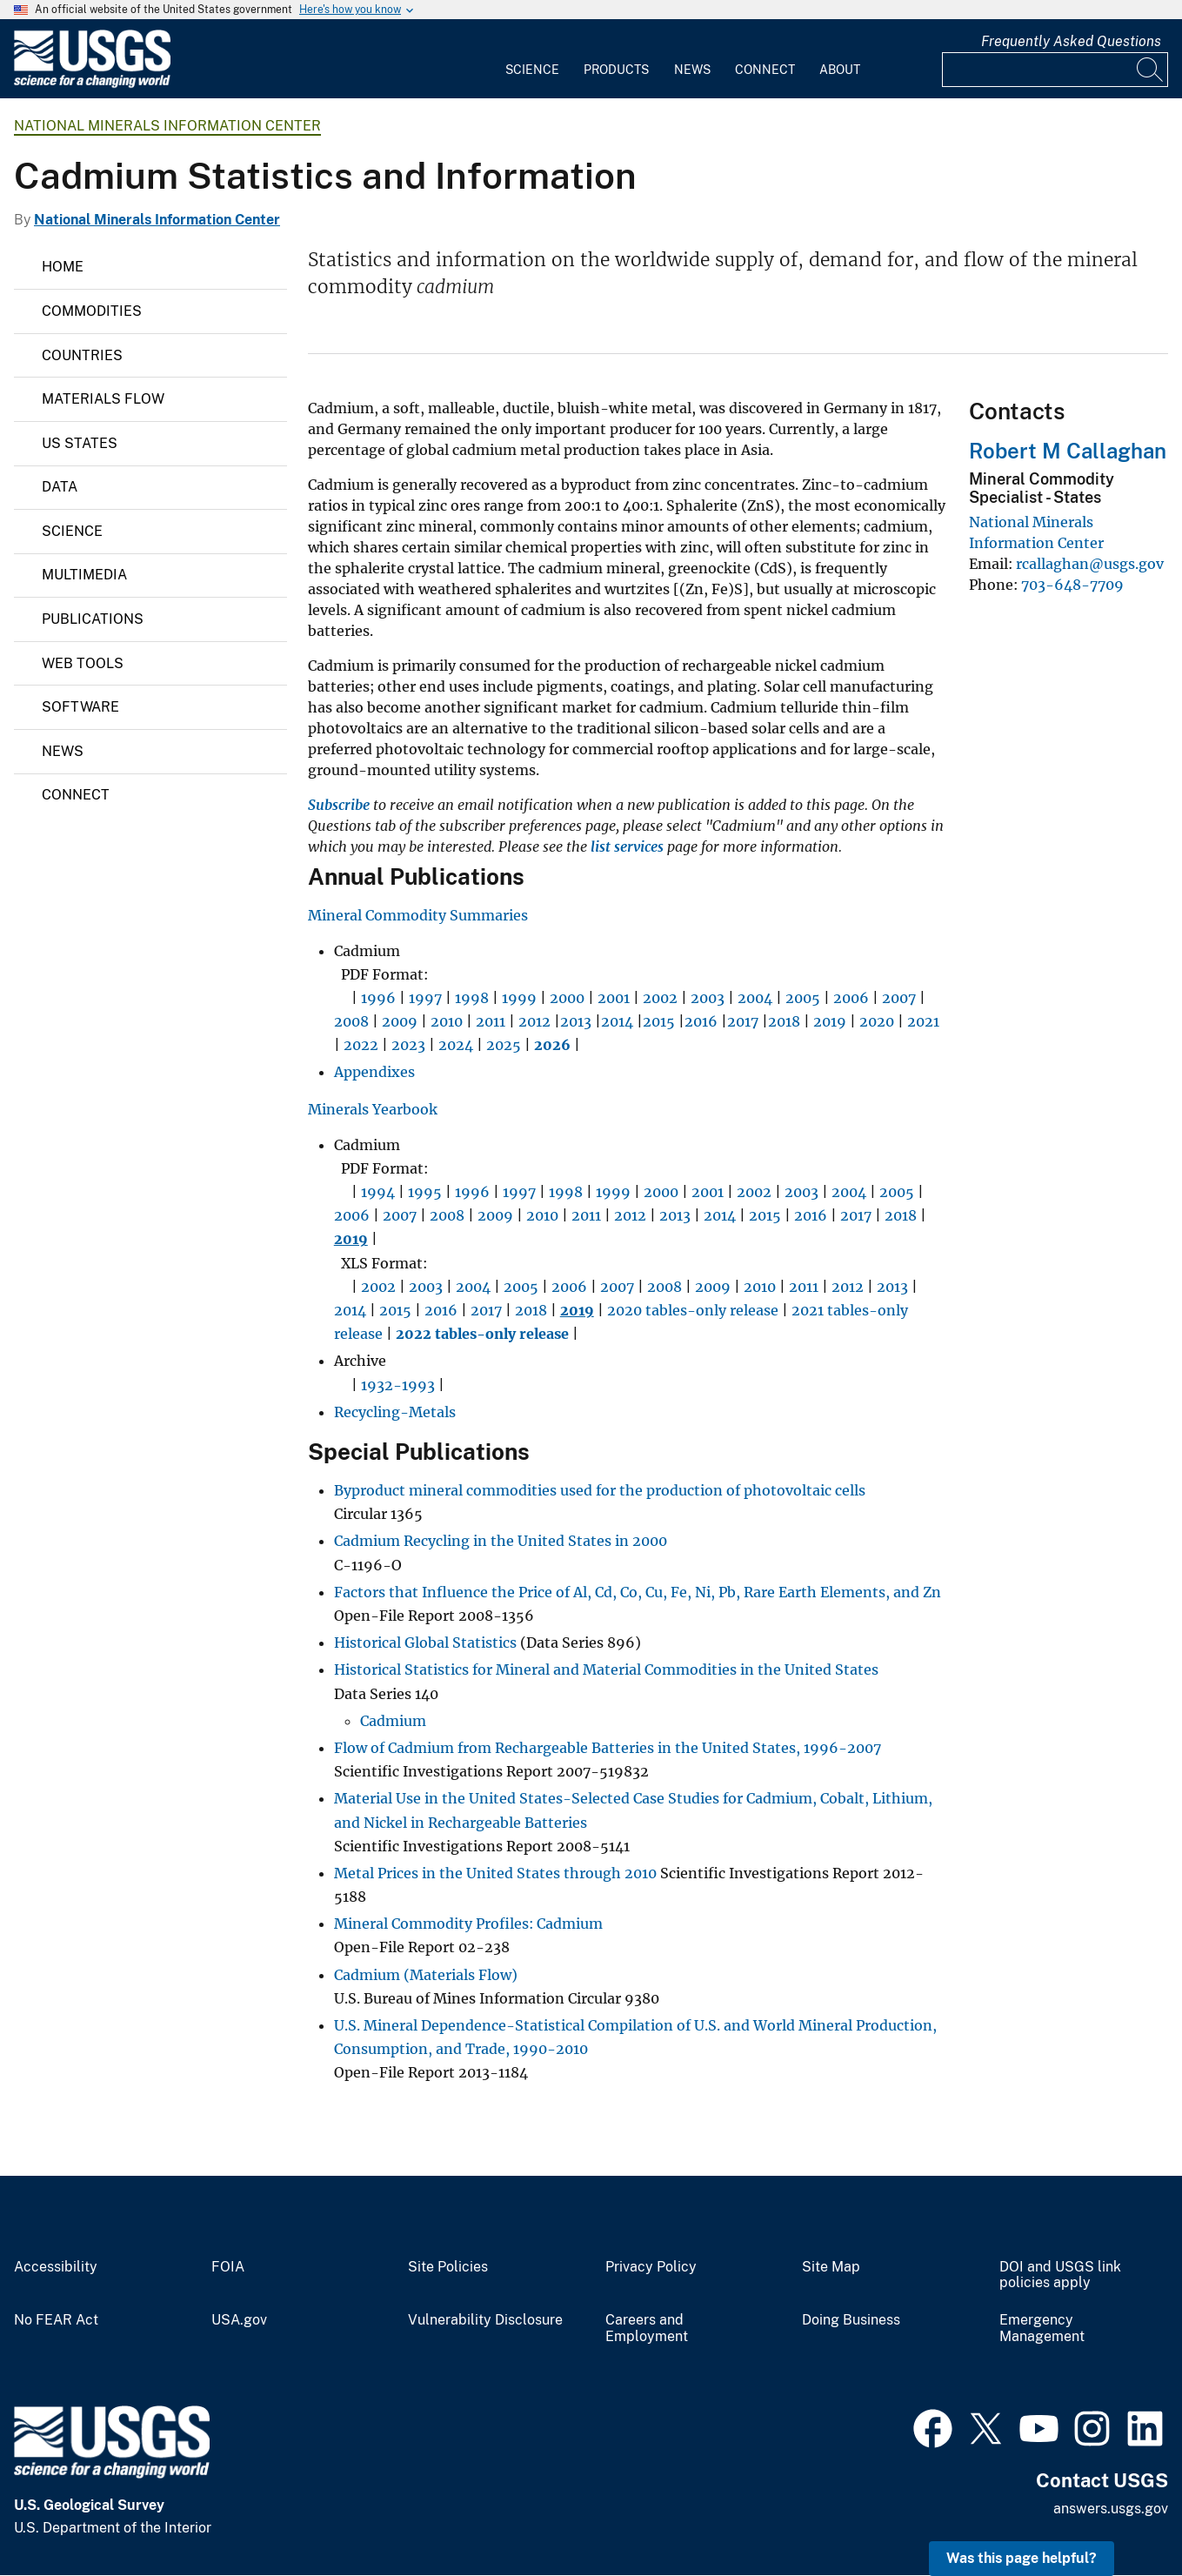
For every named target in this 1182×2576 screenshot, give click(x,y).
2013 (575, 1021)
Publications (93, 619)
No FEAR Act (56, 2320)
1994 (378, 1192)
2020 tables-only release (692, 1310)
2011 (490, 1021)
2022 (361, 1045)
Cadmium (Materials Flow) (426, 1975)
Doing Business (851, 2320)
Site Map (831, 2267)
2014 (617, 1021)
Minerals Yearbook (372, 1109)
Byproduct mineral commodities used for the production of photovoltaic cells (599, 1490)
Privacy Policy (651, 2267)
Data (59, 486)
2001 (614, 998)
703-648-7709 (1072, 584)
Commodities (92, 311)
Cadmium (393, 1721)
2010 (447, 1021)
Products (616, 70)
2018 (784, 1021)
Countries (82, 355)
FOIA (227, 2267)
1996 (378, 998)
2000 (567, 998)
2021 (923, 1021)
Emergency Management (1042, 2328)
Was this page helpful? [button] (1021, 2558)
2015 (659, 1021)
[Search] (1150, 69)
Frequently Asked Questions (1071, 41)
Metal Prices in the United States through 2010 (495, 1873)
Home (62, 266)
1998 (472, 998)
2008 (351, 1021)
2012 (534, 1021)
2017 (742, 1021)
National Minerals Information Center (167, 125)
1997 (425, 998)
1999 (519, 998)
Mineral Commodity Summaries (418, 915)
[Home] (92, 84)
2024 (455, 1045)
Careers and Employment (646, 2328)
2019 (829, 1021)
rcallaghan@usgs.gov (1090, 563)
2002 (660, 998)
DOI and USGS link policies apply (1060, 2275)
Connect (765, 70)
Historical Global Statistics (425, 1642)
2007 (899, 998)
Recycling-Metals (395, 1412)
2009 (399, 1021)
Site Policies (448, 2267)
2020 (876, 1021)
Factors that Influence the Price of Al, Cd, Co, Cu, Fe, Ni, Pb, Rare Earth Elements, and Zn (637, 1592)
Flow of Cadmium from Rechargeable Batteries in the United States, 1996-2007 (607, 1747)
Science (532, 70)
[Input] (1055, 69)
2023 (408, 1045)
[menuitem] (532, 59)
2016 (701, 1021)
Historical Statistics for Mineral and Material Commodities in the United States (606, 1669)
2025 (503, 1045)
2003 (708, 998)
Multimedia (84, 574)
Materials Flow (103, 399)
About (839, 70)
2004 (755, 998)
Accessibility (55, 2267)
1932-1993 (398, 1385)
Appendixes (374, 1072)
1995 (425, 1192)
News (692, 70)
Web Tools (83, 663)
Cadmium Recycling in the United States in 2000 (500, 1540)
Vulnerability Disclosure (485, 2320)
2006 (851, 998)
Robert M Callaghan (1067, 450)
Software (80, 707)
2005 (802, 998)
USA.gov (239, 2320)
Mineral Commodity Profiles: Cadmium (468, 1923)
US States (79, 443)
